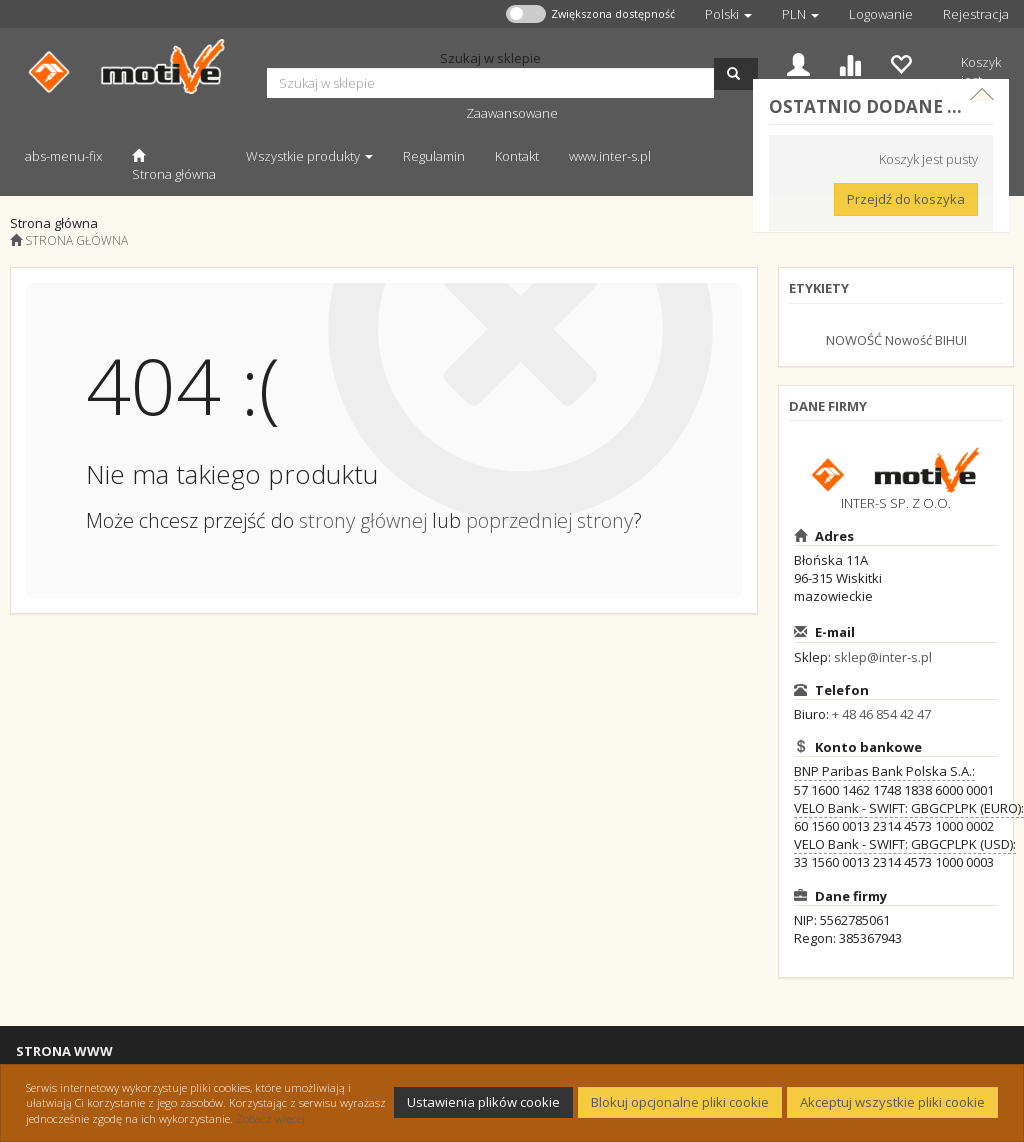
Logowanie (881, 14)
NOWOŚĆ (854, 340)
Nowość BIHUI (926, 340)
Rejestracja (976, 14)
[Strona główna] (174, 164)
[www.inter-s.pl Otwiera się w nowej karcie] (610, 155)
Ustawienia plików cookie (483, 1102)
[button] (728, 14)
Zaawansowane (512, 113)
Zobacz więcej (270, 1118)
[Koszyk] (969, 77)
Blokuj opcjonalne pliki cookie (680, 1102)
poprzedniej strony (549, 520)
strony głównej (363, 520)
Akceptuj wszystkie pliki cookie (892, 1102)
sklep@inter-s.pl (883, 657)
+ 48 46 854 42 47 (881, 714)
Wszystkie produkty (309, 156)
